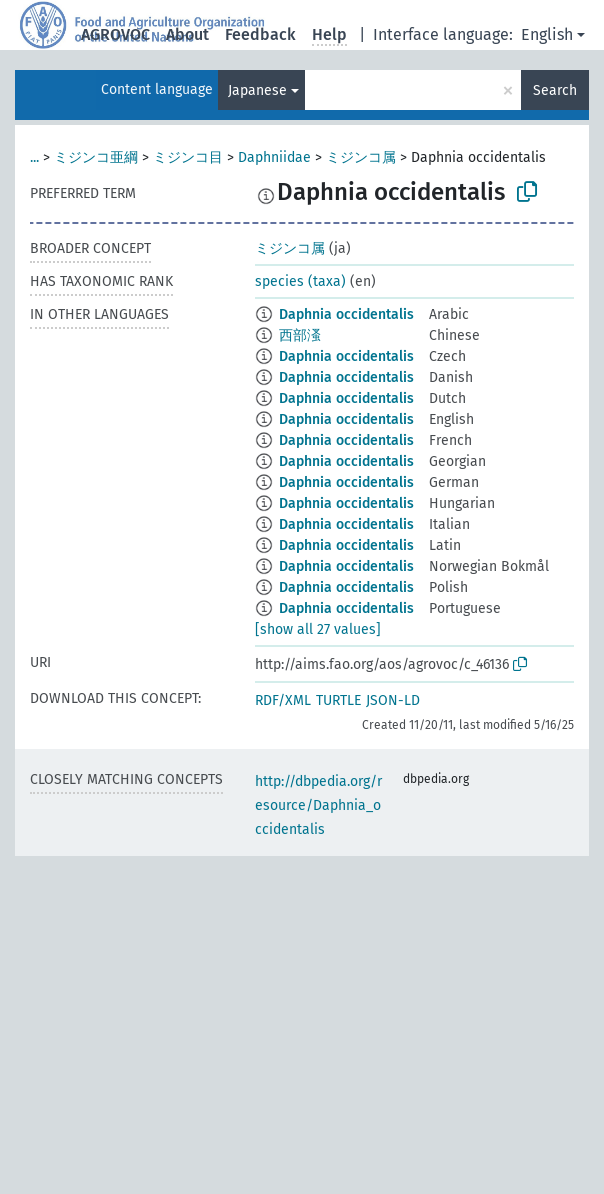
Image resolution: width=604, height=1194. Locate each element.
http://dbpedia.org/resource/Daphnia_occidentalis (318, 805)
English (547, 34)
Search (555, 90)
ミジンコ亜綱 (96, 157)
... (34, 157)
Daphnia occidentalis (346, 314)
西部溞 (300, 335)
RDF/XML (283, 700)
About (187, 34)
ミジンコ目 (188, 157)
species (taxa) (300, 281)
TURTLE (338, 700)
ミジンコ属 (361, 157)
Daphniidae (274, 157)
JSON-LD (393, 700)
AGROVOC (115, 34)
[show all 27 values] (318, 629)
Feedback (260, 34)
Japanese (257, 90)
